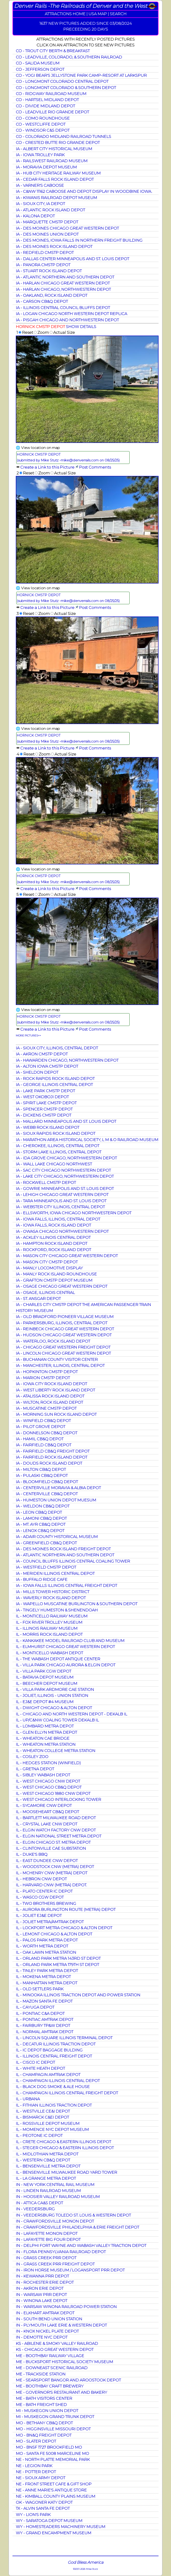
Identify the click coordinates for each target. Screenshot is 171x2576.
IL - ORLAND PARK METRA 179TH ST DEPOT (57, 1964)
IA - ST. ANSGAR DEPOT (38, 1298)
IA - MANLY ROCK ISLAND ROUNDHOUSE (56, 1274)
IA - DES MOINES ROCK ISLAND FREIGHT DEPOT (63, 1548)
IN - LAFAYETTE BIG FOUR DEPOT (48, 2239)
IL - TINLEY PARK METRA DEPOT (47, 1970)
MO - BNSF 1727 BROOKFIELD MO (49, 2447)
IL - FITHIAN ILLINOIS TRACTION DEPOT (54, 2105)
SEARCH (118, 13)
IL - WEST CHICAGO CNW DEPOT (48, 1781)
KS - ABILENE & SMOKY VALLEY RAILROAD (57, 2343)
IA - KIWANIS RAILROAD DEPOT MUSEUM (56, 197)
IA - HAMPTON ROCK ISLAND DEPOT (51, 1243)
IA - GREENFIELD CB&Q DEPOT (46, 1542)
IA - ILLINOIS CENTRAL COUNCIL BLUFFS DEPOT (63, 307)
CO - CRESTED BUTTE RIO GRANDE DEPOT (58, 142)
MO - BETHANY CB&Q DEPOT (44, 2422)
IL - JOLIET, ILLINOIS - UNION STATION (52, 1695)
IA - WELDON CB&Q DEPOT (42, 1506)
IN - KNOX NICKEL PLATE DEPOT (47, 2331)
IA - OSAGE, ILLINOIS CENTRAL (45, 1292)
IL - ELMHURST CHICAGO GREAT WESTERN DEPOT (65, 1646)
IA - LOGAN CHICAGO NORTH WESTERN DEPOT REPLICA (71, 313)
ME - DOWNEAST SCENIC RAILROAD (52, 2367)
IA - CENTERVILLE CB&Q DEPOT (47, 1493)
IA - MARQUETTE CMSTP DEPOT (47, 222)
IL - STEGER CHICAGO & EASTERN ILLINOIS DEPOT (65, 2147)
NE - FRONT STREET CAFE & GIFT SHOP (54, 2484)
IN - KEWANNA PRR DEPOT (42, 2276)
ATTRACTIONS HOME (65, 13)
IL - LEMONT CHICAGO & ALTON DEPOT (54, 1934)
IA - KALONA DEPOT (35, 216)
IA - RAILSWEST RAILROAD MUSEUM (52, 160)
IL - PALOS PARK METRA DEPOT (47, 1940)
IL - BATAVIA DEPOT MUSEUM (44, 1677)
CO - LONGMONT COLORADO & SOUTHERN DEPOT (66, 87)
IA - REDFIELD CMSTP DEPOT (45, 252)
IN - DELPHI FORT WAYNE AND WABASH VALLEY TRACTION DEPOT (81, 2245)
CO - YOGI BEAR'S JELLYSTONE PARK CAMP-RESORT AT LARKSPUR (81, 75)
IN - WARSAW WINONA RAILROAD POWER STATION (66, 2306)
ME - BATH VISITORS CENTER (44, 2398)
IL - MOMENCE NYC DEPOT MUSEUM (52, 2129)
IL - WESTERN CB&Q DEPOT (43, 2160)
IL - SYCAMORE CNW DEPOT (44, 1805)
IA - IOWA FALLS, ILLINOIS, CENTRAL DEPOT (58, 1219)
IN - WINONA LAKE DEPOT (41, 2300)
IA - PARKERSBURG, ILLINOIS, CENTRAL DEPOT (61, 1322)
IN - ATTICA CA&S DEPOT (39, 2202)
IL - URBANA (28, 2099)
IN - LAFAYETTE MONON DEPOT (46, 2233)
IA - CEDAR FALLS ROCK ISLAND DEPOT (55, 179)
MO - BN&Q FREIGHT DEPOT (43, 2435)
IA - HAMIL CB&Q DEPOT (39, 1438)
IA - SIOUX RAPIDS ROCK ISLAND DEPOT (55, 1133)
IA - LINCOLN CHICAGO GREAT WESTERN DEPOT (63, 1353)
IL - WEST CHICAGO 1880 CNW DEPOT (53, 1793)
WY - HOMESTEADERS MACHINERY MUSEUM (60, 2526)
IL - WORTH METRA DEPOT (42, 1946)
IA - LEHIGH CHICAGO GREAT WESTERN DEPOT (62, 1194)
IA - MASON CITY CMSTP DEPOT (47, 1262)
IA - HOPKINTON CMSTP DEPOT (47, 1371)
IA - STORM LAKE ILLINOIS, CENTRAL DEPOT (58, 1152)
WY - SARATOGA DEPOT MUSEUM (49, 2520)
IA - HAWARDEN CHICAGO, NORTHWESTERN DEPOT (67, 1060)
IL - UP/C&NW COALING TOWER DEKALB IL (57, 1720)
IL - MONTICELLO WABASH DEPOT (49, 1652)
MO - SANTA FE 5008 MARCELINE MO (52, 2453)
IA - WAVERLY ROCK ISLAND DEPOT (51, 1597)
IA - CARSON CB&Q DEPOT (42, 301)
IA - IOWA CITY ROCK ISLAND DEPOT (51, 1383)
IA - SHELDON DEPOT (37, 1072)
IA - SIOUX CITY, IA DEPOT (40, 203)
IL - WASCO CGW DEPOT (40, 1897)
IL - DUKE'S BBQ (31, 1854)
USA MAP (97, 13)
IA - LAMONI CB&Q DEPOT (41, 1518)
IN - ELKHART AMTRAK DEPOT (45, 2312)
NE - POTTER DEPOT (36, 2471)
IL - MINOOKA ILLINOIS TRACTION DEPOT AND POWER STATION (78, 1995)
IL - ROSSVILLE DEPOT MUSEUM (47, 2123)
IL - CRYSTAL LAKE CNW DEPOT (46, 1824)
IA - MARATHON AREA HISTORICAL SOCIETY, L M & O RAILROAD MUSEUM (87, 1139)
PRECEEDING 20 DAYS (85, 29)
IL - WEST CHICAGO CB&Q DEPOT (48, 1787)
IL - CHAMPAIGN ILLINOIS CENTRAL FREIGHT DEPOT (67, 2092)
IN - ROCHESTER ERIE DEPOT (45, 2282)
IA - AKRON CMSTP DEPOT (42, 1054)
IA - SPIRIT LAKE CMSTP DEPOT (46, 1102)
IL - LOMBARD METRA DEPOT (45, 1726)
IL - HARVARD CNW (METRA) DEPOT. (51, 1885)
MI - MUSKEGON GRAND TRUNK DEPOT (55, 2416)
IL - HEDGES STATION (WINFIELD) (48, 1762)
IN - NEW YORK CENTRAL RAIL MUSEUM (55, 2184)
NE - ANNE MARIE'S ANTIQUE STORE (51, 2490)
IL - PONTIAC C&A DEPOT (40, 2013)
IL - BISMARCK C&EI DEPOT (42, 2117)
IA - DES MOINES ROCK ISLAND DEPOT (54, 246)
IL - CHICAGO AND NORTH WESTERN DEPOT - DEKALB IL (71, 1714)
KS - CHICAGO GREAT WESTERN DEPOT (55, 2349)
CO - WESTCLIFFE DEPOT (40, 124)
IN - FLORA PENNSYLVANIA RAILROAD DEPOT (61, 2251)
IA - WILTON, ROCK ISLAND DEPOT (49, 1402)
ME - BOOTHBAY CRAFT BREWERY (49, 2386)
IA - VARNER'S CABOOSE (40, 185)
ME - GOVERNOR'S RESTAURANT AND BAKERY (61, 2392)
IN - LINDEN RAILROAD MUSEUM (48, 2190)
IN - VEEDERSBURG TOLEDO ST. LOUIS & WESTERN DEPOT (73, 2215)
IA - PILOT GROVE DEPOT (40, 1426)
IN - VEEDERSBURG (35, 2209)
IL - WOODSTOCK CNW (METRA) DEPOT (55, 1866)
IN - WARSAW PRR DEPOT (41, 2294)
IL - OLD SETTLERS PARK (39, 1988)
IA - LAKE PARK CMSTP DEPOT (45, 1090)
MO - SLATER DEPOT (36, 2441)
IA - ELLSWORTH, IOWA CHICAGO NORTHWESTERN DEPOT (73, 1212)
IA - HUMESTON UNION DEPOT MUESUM (56, 1500)
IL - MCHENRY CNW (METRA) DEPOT (51, 1872)
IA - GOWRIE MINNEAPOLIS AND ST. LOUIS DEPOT (65, 1188)
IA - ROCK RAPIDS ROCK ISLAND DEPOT (55, 1078)
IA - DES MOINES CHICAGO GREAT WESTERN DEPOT (67, 228)
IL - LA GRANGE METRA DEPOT (46, 2178)
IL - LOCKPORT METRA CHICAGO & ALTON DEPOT (64, 1927)
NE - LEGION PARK (34, 2465)
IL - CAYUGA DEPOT (35, 2007)
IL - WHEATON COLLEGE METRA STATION (55, 1750)
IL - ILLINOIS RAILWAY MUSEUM (46, 1628)
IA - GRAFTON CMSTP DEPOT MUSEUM (54, 1280)
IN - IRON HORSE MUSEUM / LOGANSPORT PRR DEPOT (70, 2270)
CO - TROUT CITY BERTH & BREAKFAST (53, 50)
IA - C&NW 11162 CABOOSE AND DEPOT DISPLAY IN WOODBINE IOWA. (84, 191)
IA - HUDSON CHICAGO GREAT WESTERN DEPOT (64, 1335)
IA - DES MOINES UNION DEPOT (47, 234)
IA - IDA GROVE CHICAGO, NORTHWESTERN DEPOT (66, 1158)
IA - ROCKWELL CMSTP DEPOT (46, 1182)
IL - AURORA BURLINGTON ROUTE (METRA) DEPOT (66, 1909)
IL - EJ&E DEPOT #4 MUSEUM (44, 1701)
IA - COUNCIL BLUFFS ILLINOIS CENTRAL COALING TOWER (73, 1561)
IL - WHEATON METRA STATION (45, 1744)
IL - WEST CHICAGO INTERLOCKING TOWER (58, 1799)
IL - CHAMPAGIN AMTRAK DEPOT (48, 2074)
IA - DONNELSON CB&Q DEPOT (46, 1432)
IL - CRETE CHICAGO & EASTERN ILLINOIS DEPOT (63, 2141)
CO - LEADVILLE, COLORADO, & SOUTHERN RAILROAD (69, 57)
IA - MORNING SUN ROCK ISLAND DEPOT (56, 1414)
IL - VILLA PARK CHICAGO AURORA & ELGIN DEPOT (65, 1665)
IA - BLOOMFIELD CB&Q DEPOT (47, 1481)
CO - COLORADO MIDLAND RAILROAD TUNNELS (63, 136)
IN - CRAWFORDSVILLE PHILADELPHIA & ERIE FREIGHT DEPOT (77, 2227)
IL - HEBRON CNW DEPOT (41, 1878)
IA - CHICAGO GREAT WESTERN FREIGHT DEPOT (63, 1347)
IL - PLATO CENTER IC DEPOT (44, 1891)
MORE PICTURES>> (28, 1035)
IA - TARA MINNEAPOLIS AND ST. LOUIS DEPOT (61, 1200)
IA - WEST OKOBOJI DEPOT (42, 1096)
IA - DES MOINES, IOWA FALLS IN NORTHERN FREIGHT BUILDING (79, 240)
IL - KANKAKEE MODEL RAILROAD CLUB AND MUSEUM (70, 1640)
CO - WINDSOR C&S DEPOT (42, 130)
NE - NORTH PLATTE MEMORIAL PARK (53, 2459)
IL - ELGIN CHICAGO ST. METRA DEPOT (53, 1842)
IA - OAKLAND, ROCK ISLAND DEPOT (51, 295)
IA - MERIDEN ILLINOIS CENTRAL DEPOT (55, 1573)
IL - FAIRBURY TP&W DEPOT (43, 2025)
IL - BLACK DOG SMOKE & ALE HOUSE (53, 2086)
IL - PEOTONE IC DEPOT (39, 2135)
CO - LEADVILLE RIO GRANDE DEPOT (52, 112)
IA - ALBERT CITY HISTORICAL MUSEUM (54, 148)
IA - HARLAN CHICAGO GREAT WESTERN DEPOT (63, 283)
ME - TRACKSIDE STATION (40, 2374)
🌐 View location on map (38, 448)
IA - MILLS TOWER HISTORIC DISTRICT (52, 1591)
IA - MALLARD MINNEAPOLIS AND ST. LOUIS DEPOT (66, 1121)
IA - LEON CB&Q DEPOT (39, 1512)
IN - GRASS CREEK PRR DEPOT (46, 2257)
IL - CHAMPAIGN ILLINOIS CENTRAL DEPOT (58, 2080)
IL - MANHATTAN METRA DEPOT (46, 1982)
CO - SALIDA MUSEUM (37, 63)
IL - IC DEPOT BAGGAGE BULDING (49, 2050)
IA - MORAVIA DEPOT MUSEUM (46, 167)
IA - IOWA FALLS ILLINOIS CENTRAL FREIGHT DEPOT (66, 1585)
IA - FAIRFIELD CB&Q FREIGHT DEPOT (53, 1451)
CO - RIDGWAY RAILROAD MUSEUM (51, 93)
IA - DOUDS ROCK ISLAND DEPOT (49, 1463)
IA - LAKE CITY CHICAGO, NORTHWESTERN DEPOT (65, 1176)
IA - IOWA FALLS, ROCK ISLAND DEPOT (53, 1225)
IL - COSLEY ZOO (32, 1756)
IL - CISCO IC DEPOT (35, 2062)
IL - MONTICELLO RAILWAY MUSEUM (52, 1616)
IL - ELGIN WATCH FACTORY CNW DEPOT (56, 1830)
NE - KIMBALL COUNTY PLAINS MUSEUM (55, 2496)
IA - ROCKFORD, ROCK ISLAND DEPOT (53, 1249)
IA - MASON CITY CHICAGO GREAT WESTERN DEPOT (67, 1255)
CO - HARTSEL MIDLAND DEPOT (47, 99)
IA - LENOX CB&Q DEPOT (40, 1530)
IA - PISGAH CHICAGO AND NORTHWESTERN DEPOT (67, 320)
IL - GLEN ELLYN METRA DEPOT (46, 1732)
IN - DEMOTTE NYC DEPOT (41, 2337)
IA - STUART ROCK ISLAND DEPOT (49, 270)
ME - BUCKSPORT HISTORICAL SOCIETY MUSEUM (64, 2361)
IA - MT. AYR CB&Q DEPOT (40, 1524)
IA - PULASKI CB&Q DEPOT (42, 1475)
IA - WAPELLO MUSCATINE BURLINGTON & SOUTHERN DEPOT (76, 1603)
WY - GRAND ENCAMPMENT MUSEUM (53, 2532)
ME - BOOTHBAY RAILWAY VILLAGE (50, 2355)
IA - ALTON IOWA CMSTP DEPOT (47, 1066)
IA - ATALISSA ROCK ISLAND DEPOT (50, 1396)
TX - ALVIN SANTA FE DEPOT (43, 2508)
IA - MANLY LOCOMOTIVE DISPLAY (49, 1268)
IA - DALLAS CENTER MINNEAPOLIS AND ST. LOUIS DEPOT (72, 258)
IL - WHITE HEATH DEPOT (40, 2068)
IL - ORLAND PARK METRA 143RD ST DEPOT (58, 1958)
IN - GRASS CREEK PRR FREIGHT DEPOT (55, 2264)
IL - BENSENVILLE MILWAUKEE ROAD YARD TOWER (66, 2172)
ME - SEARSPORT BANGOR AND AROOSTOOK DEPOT (68, 2380)
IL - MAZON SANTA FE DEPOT (44, 2001)
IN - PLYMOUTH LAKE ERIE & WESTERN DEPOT (61, 2325)
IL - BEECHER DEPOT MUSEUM (46, 1683)
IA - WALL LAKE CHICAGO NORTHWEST (54, 1164)
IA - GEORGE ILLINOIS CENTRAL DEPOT (54, 1084)
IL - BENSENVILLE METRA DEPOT (48, 2166)
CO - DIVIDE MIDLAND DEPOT (45, 106)
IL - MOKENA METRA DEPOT (43, 1976)
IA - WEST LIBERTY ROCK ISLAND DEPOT (55, 1390)
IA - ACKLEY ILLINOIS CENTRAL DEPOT (53, 1237)
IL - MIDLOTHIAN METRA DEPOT (47, 2154)
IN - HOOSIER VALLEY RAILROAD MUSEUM (58, 2196)
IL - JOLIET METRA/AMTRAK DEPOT (50, 1921)
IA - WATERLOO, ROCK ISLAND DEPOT (53, 1341)
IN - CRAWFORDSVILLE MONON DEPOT (55, 2221)
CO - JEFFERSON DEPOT (40, 69)
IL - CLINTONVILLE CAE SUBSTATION (51, 1848)
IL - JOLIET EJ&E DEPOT (39, 1915)
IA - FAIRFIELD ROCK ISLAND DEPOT (51, 1457)
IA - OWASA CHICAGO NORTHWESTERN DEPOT (62, 1231)
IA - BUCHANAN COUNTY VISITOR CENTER (57, 1359)
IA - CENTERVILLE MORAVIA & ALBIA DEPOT (58, 1487)
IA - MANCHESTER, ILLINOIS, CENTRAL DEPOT (60, 1365)
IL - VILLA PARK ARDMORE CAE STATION (55, 1689)
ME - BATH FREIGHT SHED (41, 2404)
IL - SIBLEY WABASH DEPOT (43, 1775)
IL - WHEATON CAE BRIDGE (42, 1738)
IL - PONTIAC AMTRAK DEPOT (44, 2019)
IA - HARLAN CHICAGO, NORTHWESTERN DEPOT (63, 289)
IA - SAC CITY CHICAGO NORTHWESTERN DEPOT (63, 1170)
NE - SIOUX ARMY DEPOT (40, 2477)
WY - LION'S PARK (33, 2514)
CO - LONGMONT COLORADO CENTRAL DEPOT (62, 81)
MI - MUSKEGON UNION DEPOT (47, 2410)
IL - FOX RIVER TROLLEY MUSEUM (49, 1622)
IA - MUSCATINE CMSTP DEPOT (46, 1408)
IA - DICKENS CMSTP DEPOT (43, 1115)
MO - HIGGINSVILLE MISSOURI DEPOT (53, 2429)
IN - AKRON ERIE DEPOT (39, 2288)
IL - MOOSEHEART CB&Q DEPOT (47, 1811)
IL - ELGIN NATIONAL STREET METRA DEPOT (58, 1836)
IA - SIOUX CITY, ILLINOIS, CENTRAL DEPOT (57, 1048)
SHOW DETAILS (81, 326)
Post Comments (95, 467)
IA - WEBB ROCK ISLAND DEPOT (47, 1127)
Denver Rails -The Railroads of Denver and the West (80, 6)
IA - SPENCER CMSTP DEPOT (44, 1109)
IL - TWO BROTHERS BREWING (46, 1903)
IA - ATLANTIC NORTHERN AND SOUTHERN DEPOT (65, 277)
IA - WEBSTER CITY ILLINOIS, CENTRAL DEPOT (60, 1206)
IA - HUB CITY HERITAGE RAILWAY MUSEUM (58, 173)
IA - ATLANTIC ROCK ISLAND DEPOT (50, 210)
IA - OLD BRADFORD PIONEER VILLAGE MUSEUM (65, 1316)
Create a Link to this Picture (47, 467)
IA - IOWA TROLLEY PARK (40, 154)
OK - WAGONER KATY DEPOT (44, 2502)
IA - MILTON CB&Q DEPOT (41, 1469)
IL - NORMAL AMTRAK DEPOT (44, 2031)
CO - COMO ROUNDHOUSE (43, 118)
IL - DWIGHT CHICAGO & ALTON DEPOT (54, 1707)
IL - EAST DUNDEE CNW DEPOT (47, 1860)
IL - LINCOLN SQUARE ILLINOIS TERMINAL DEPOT (64, 2037)
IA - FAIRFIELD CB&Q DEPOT (43, 1445)
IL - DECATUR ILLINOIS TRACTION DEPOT (56, 2044)
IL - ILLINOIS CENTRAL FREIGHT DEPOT (54, 2056)
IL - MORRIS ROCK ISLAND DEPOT (49, 1634)
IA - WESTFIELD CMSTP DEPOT (46, 1567)
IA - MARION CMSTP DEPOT (43, 1377)
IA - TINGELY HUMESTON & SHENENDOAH (57, 1610)
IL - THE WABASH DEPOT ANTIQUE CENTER (58, 1658)
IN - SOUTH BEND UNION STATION (49, 2319)
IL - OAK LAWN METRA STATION (46, 1952)
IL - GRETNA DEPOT (35, 1768)
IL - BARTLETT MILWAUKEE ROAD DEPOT (56, 1817)
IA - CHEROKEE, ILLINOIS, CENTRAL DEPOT (57, 1145)
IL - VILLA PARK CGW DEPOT (43, 1671)
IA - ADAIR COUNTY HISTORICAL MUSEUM (57, 1536)
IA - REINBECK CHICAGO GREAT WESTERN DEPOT (65, 1328)
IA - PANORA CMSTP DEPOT (43, 264)
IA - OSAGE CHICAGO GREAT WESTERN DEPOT (61, 1286)
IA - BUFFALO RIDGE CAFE (41, 1579)
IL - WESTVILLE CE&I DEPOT (43, 2111)
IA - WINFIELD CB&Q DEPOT (43, 1420)
